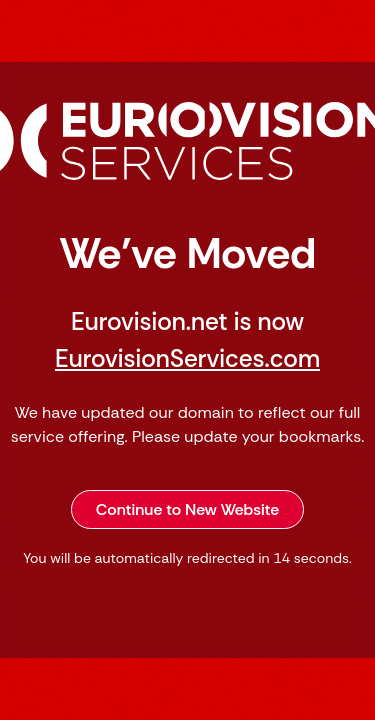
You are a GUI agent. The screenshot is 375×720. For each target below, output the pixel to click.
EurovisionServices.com (187, 359)
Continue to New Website (188, 509)
